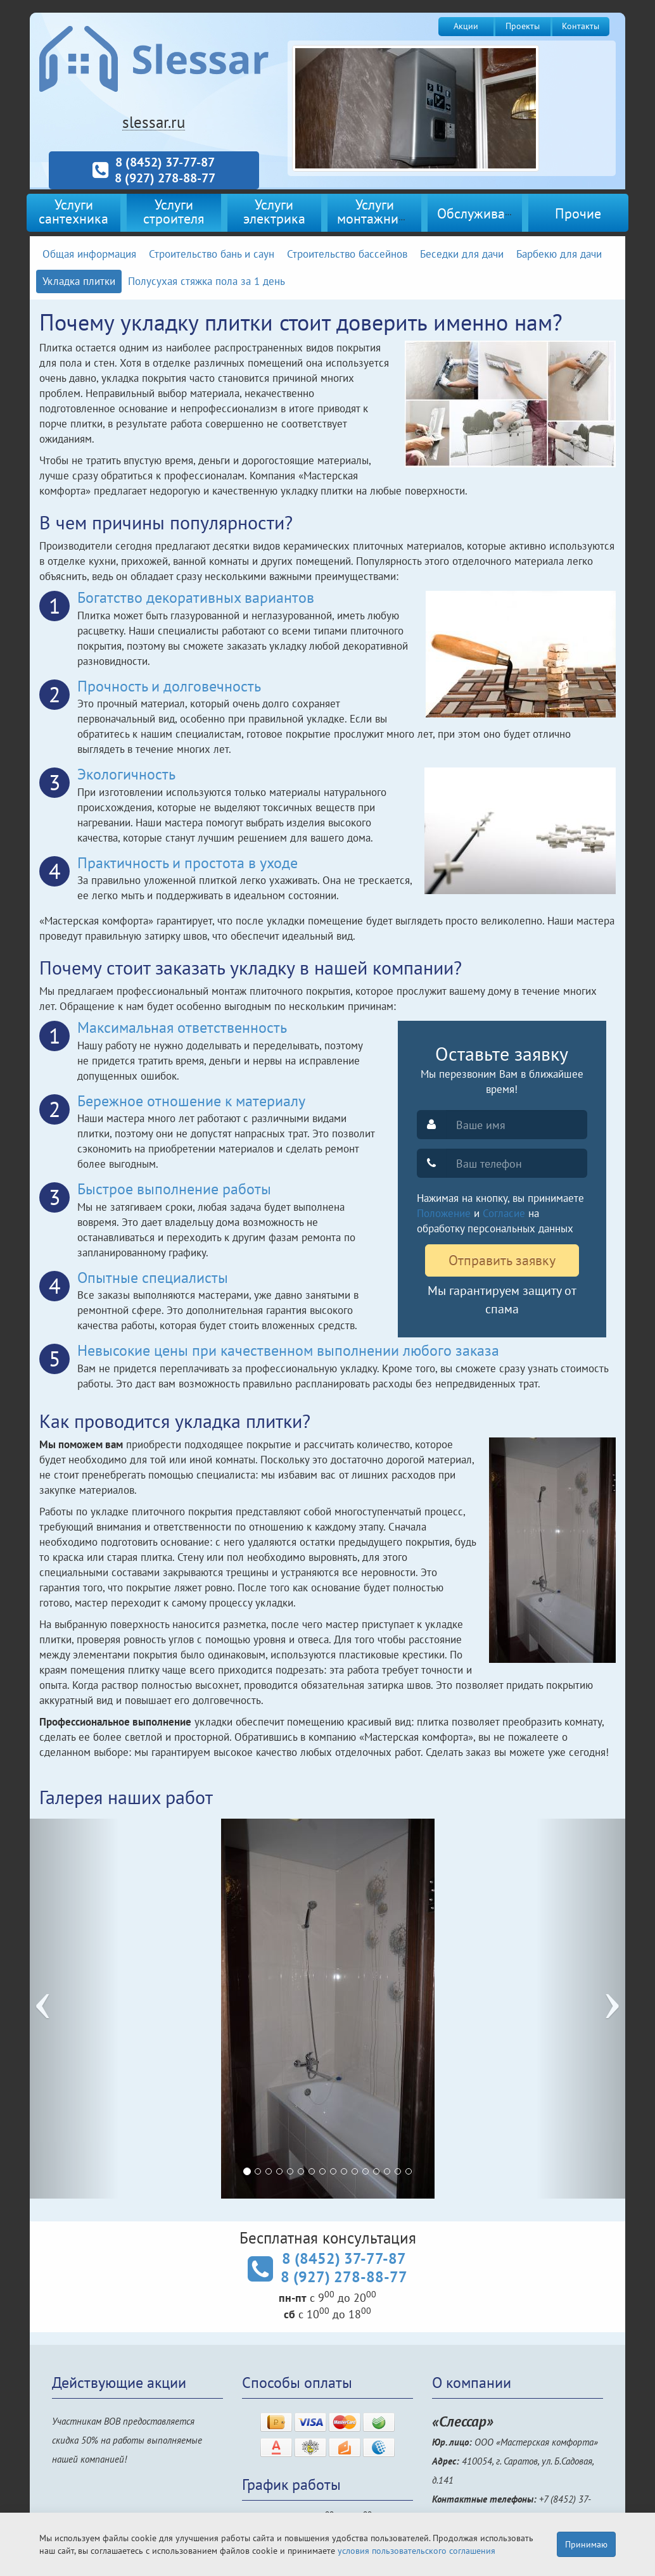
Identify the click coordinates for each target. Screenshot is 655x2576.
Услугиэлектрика (274, 211)
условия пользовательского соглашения (416, 2550)
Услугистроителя (173, 211)
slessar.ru (153, 122)
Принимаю (586, 2544)
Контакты (580, 26)
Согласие (504, 1213)
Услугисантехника (73, 211)
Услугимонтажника (374, 211)
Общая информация (89, 254)
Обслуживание (482, 213)
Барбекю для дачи (559, 254)
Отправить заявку (502, 1260)
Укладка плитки (78, 281)
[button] (74, 2009)
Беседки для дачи (462, 254)
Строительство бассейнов (347, 254)
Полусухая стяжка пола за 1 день (206, 281)
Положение (444, 1213)
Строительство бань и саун (211, 254)
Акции (466, 26)
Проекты (523, 26)
